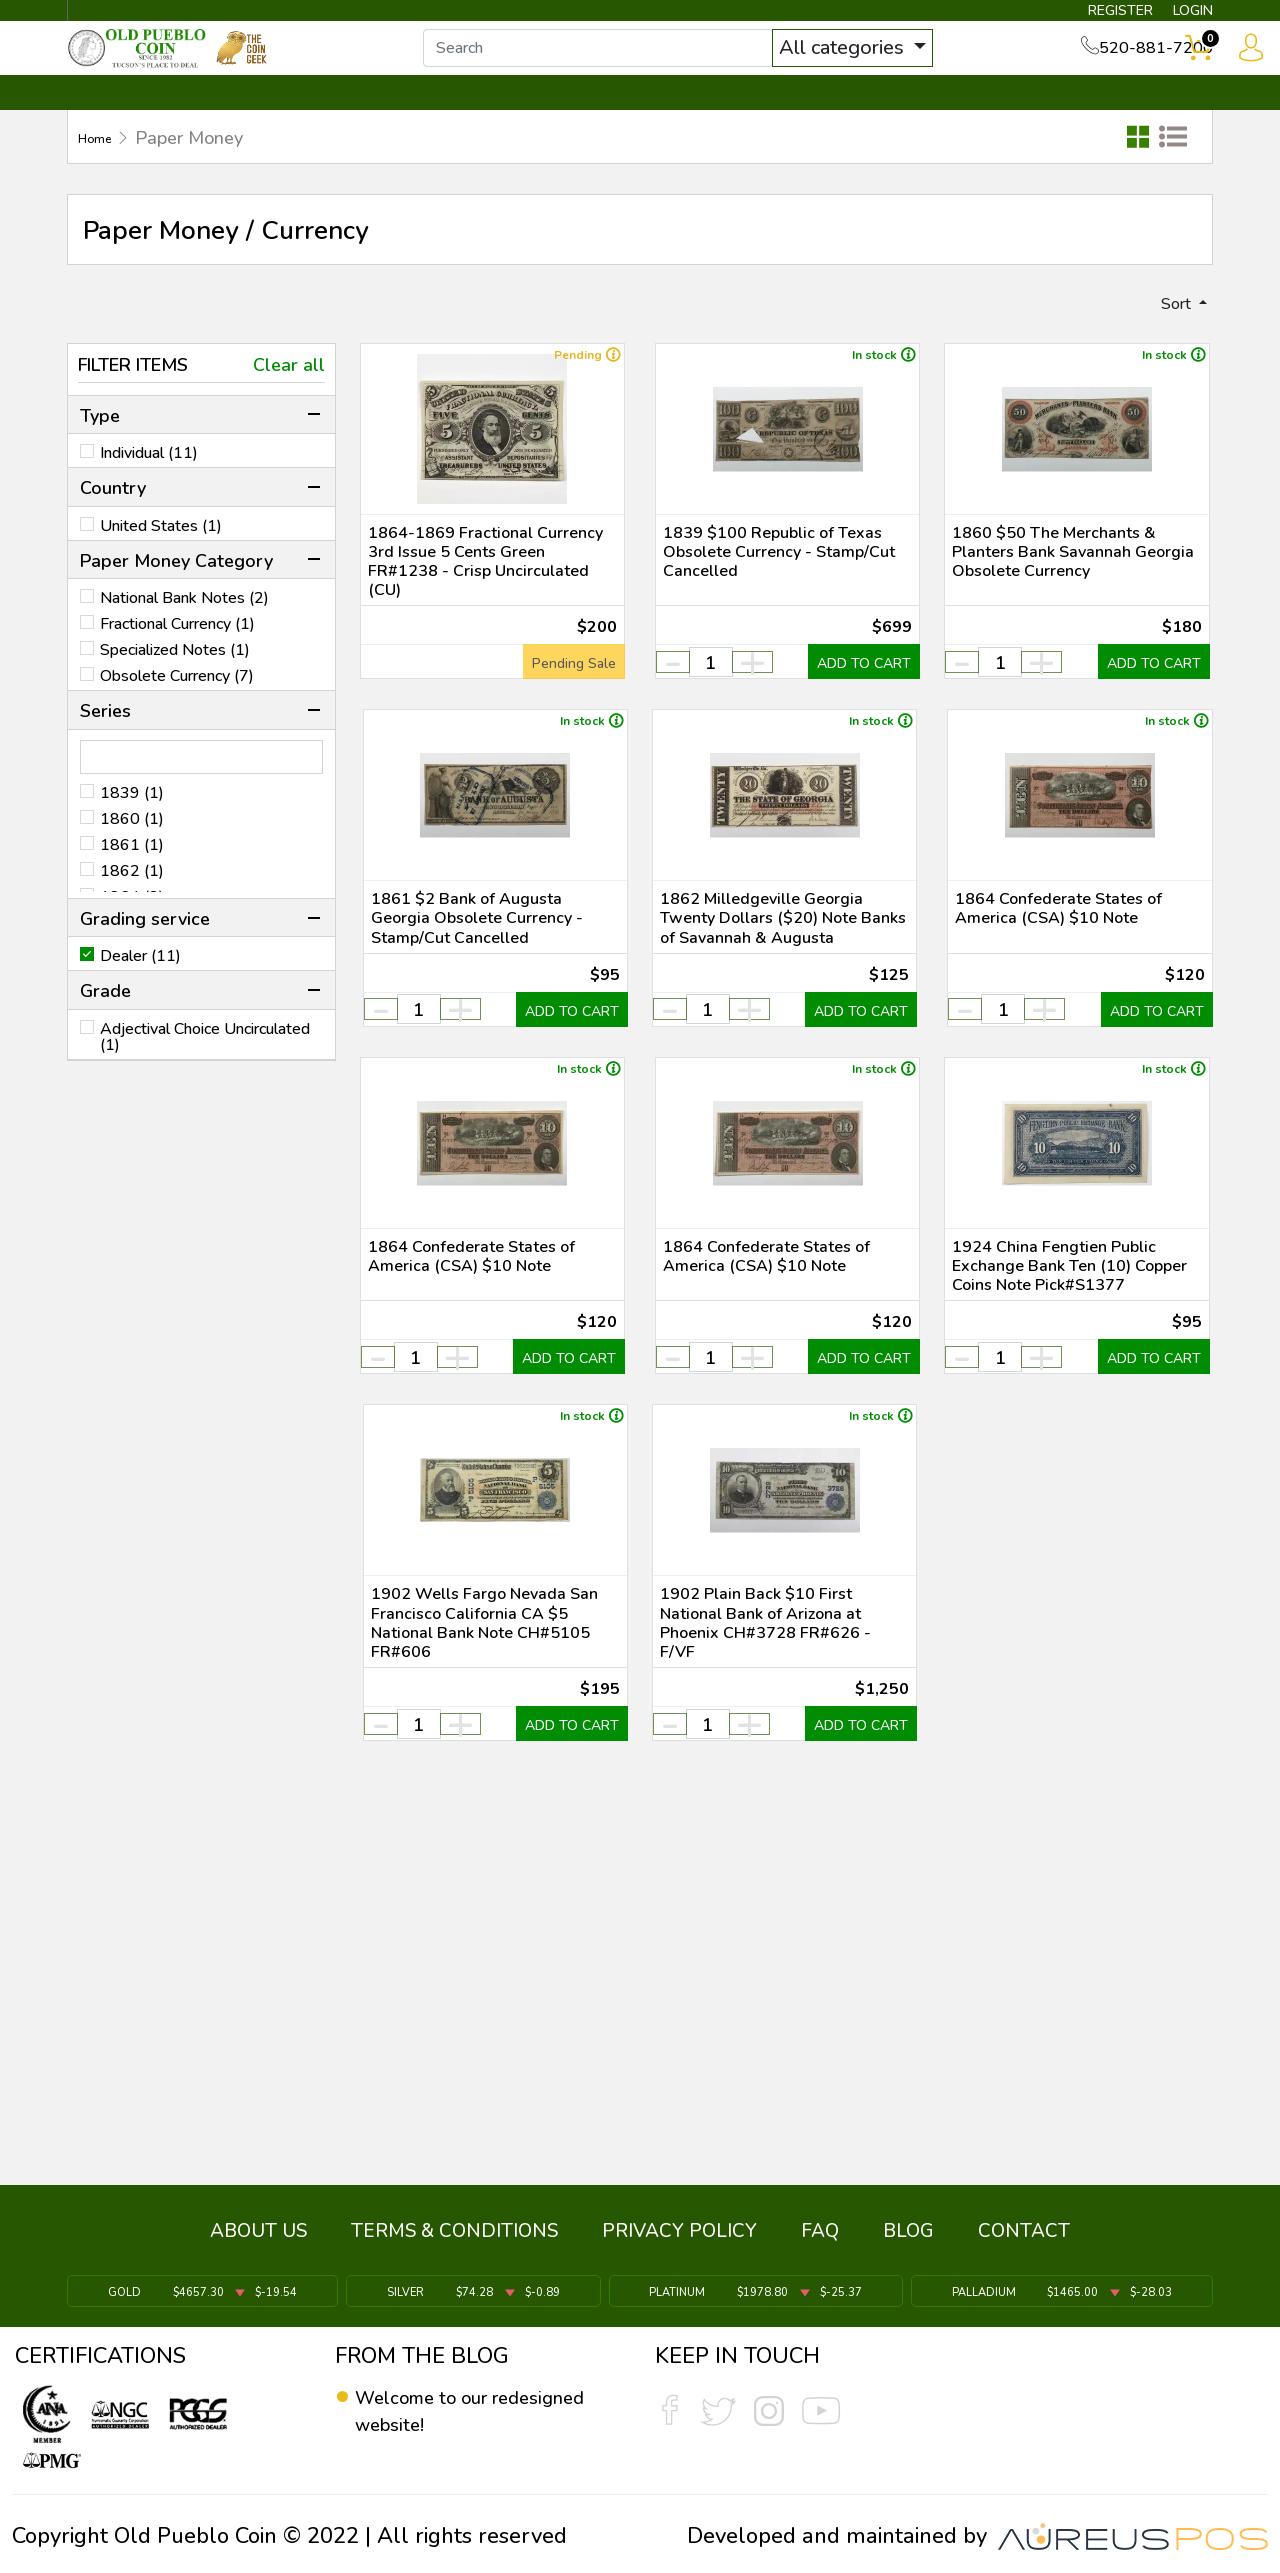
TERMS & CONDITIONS (454, 2245)
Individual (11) (149, 491)
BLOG (908, 2245)
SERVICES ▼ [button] (887, 127)
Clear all (289, 403)
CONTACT (1145, 127)
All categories (885, 67)
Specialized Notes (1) (175, 688)
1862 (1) (132, 909)
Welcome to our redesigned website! (454, 2412)
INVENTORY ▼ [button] (283, 127)
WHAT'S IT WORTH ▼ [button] (495, 127)
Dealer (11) (140, 995)
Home (102, 171)
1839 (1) (132, 831)
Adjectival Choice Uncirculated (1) (205, 1075)
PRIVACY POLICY (679, 2245)
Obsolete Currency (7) (177, 714)
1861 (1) (132, 883)
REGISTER (1084, 16)
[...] (639, 68)
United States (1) (161, 564)
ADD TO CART (849, 764)
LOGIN (1174, 16)
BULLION (130, 127)
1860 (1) (132, 857)
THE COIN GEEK (713, 127)
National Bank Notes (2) (184, 636)
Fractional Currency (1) (177, 662)
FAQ (820, 2245)
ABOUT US (258, 2245)
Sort (1168, 338)
